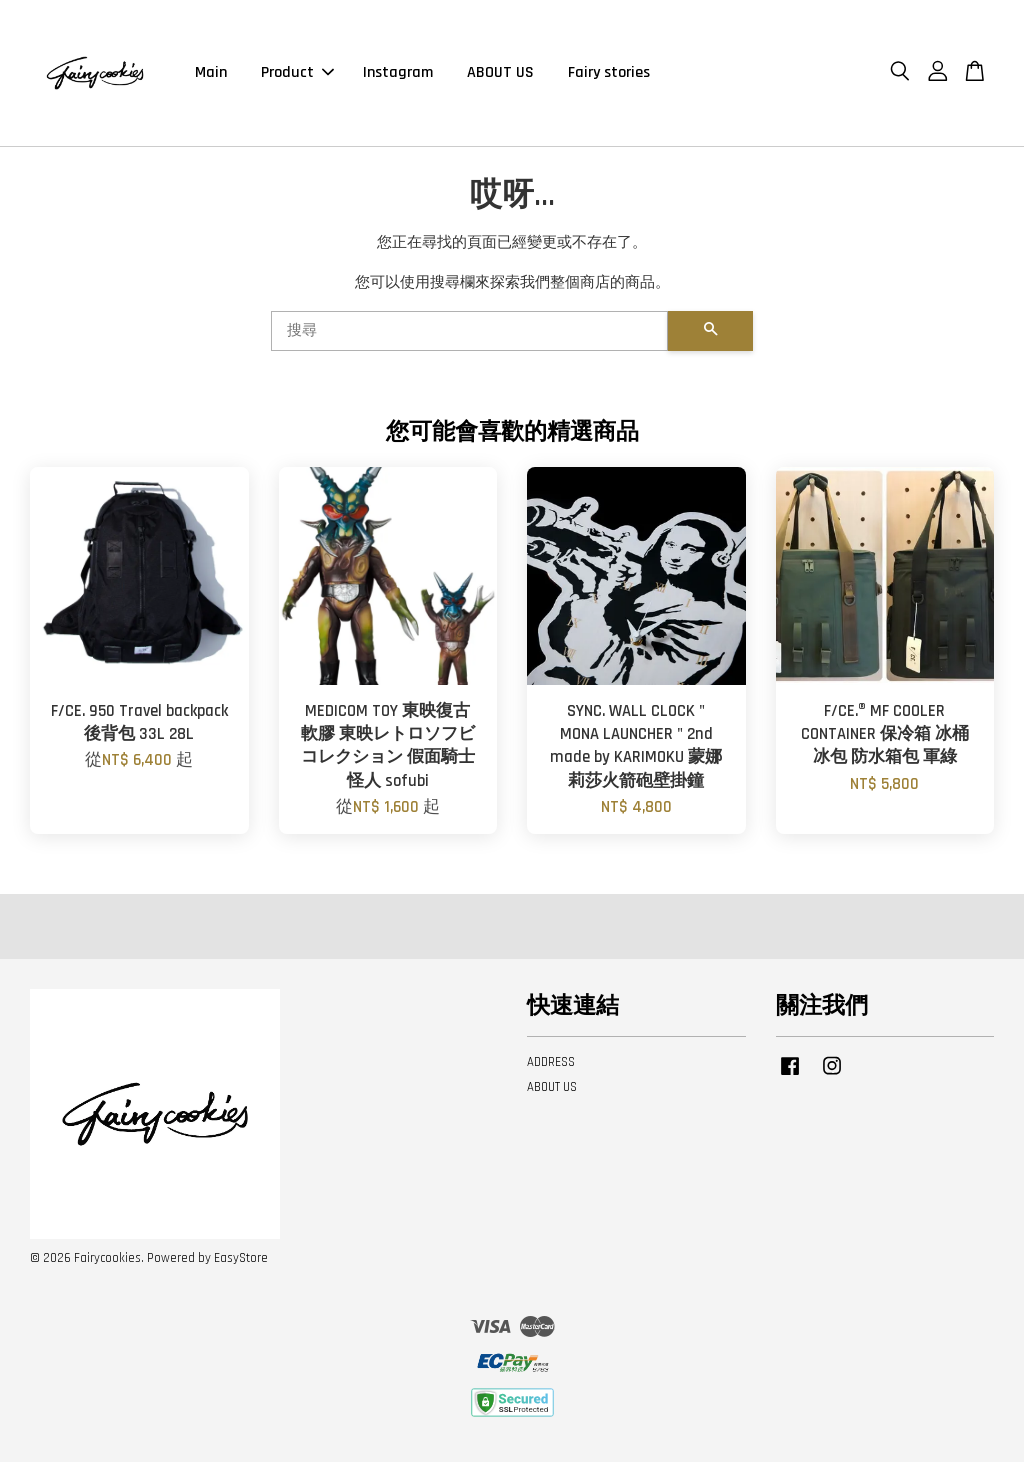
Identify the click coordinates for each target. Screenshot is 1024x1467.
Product (297, 74)
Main (211, 74)
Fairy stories (609, 74)
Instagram (398, 74)
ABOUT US (500, 74)
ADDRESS (551, 1067)
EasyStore (241, 1262)
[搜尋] (469, 335)
